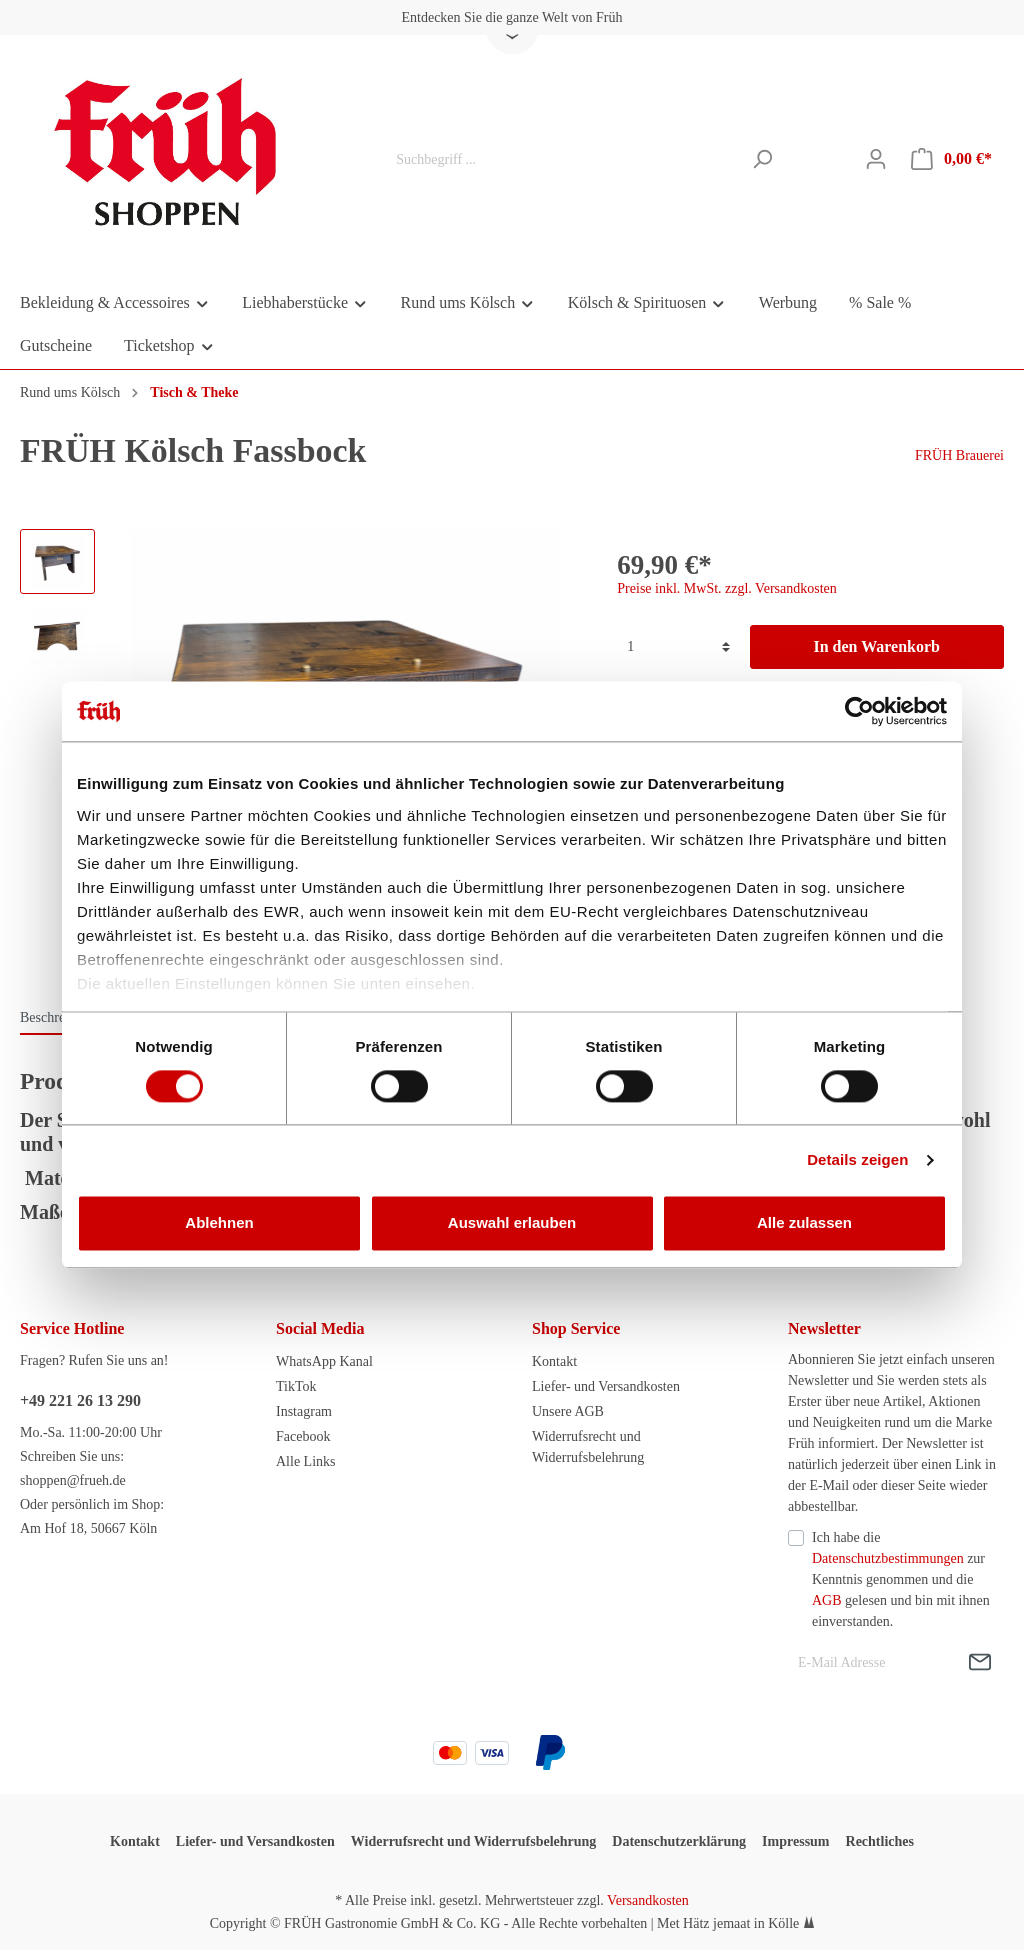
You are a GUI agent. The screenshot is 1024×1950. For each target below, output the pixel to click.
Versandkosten (648, 1900)
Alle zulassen (804, 1223)
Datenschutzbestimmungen (888, 1558)
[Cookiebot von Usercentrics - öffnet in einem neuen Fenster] (859, 711)
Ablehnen (219, 1223)
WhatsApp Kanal (324, 1361)
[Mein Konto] (876, 159)
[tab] (58, 1017)
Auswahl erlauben (512, 1223)
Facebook (303, 1436)
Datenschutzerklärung (679, 1841)
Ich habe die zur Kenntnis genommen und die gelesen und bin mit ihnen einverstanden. (901, 1579)
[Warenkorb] (952, 159)
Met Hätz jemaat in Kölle (728, 1923)
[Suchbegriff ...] (563, 159)
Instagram (304, 1411)
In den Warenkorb (876, 646)
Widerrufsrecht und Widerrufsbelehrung (474, 1841)
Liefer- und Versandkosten (606, 1386)
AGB (827, 1600)
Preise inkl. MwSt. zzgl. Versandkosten (726, 588)
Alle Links (306, 1461)
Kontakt (554, 1361)
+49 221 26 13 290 (80, 1400)
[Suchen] (762, 159)
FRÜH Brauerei (959, 455)
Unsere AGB (568, 1411)
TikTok (296, 1386)
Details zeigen (857, 1159)
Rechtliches (880, 1841)
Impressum (795, 1841)
